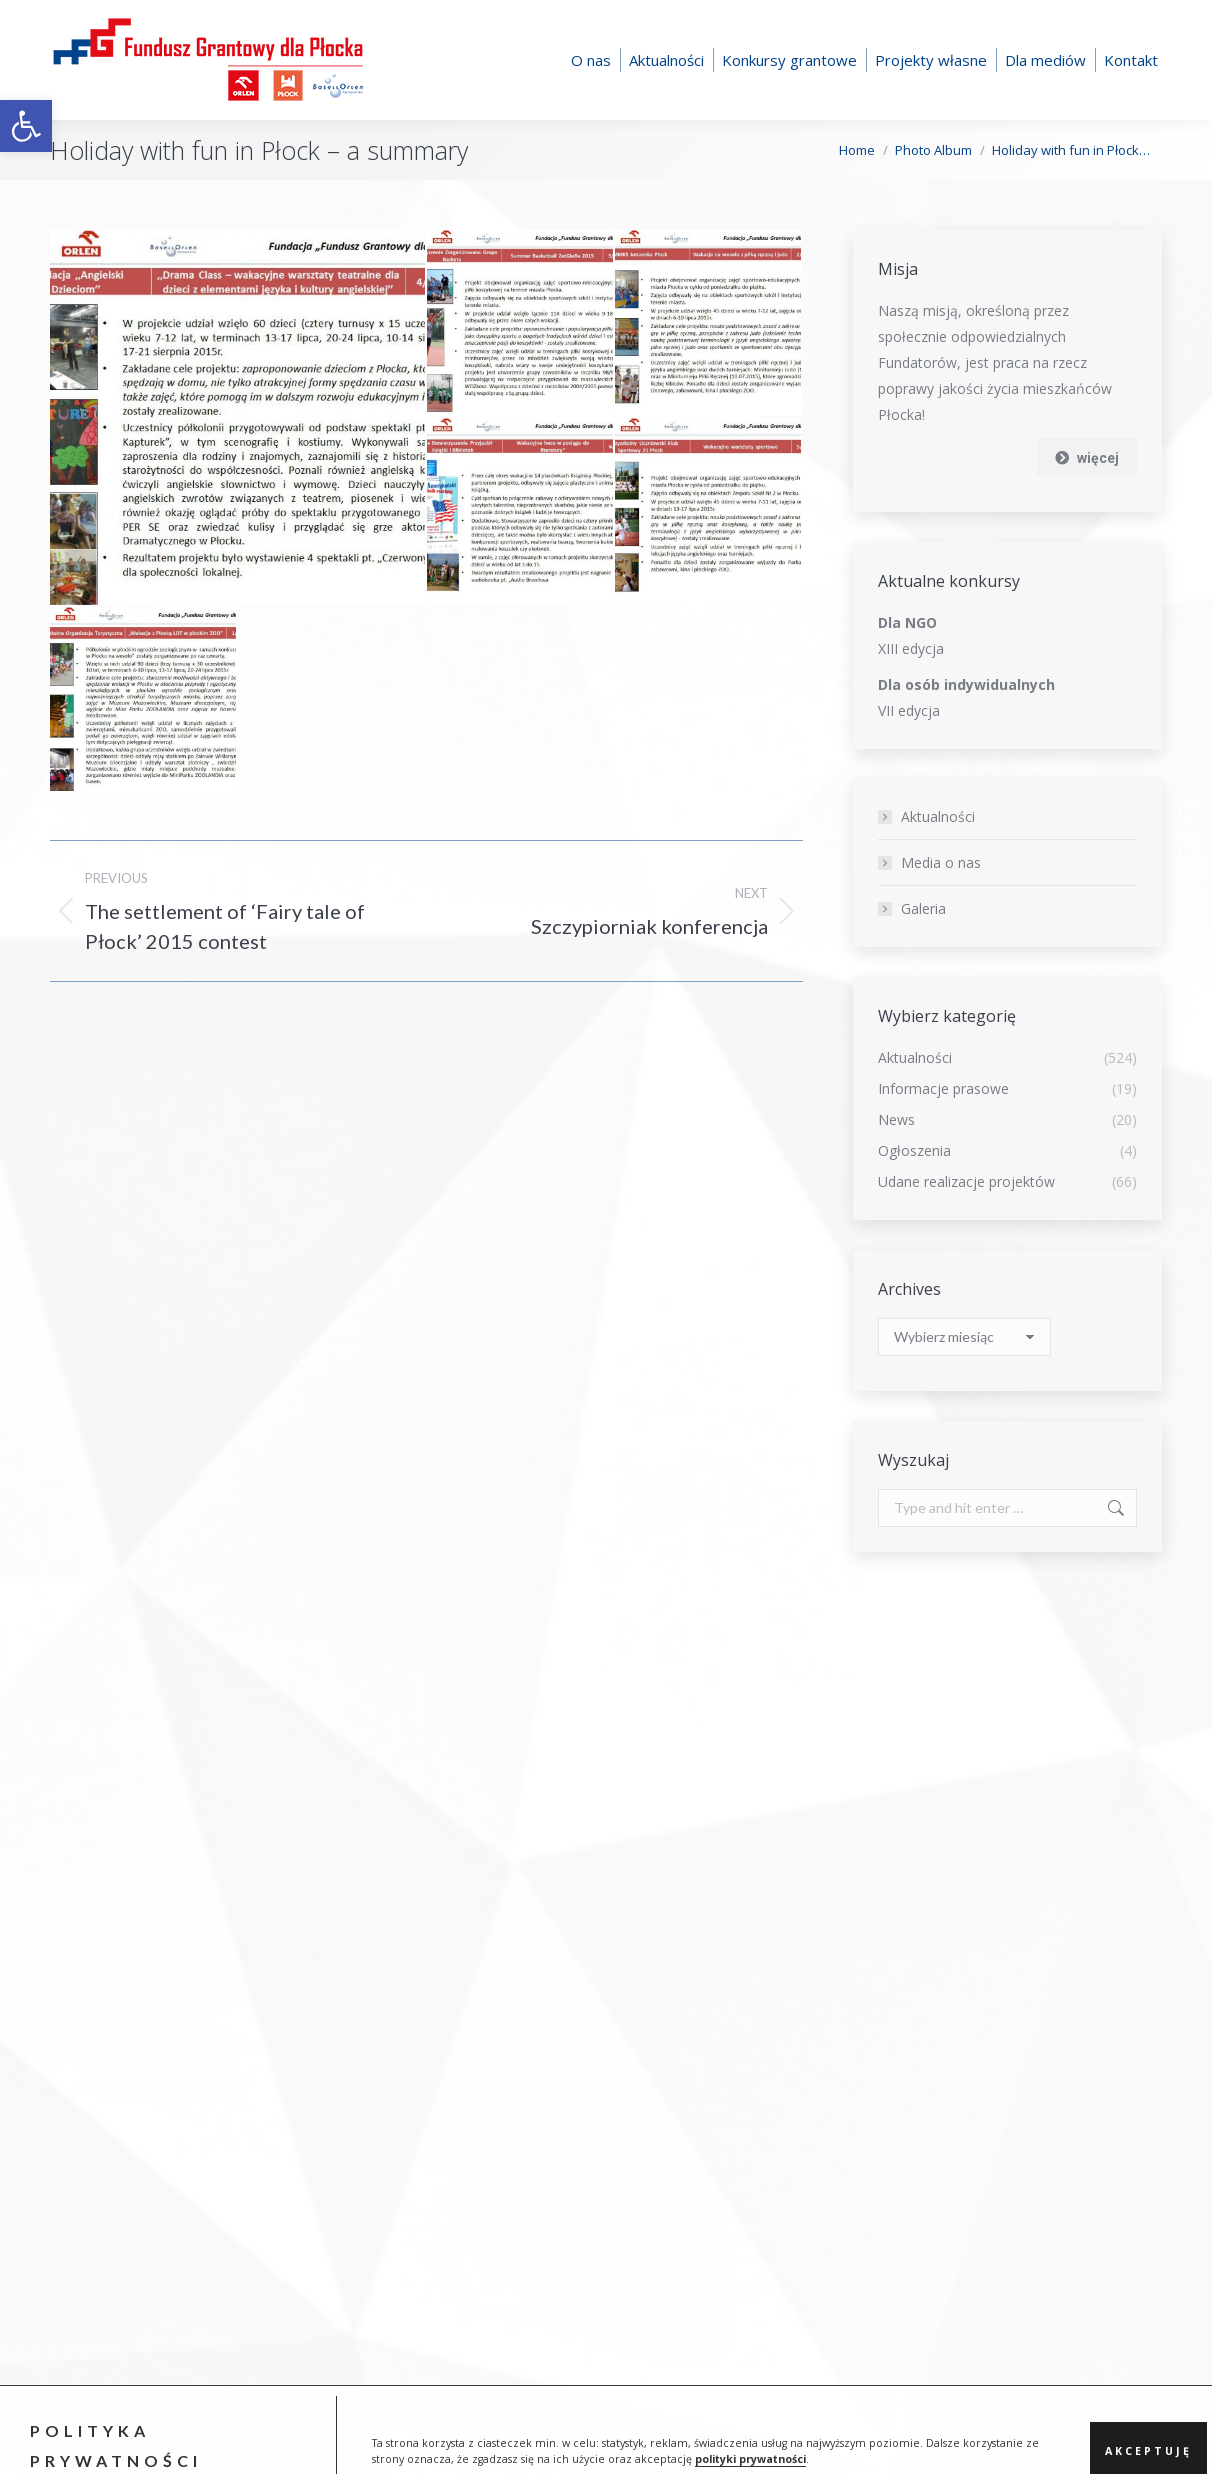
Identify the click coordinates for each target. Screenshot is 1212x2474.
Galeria (923, 908)
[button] (26, 126)
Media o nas (941, 862)
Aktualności (938, 816)
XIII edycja (911, 648)
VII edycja (909, 710)
